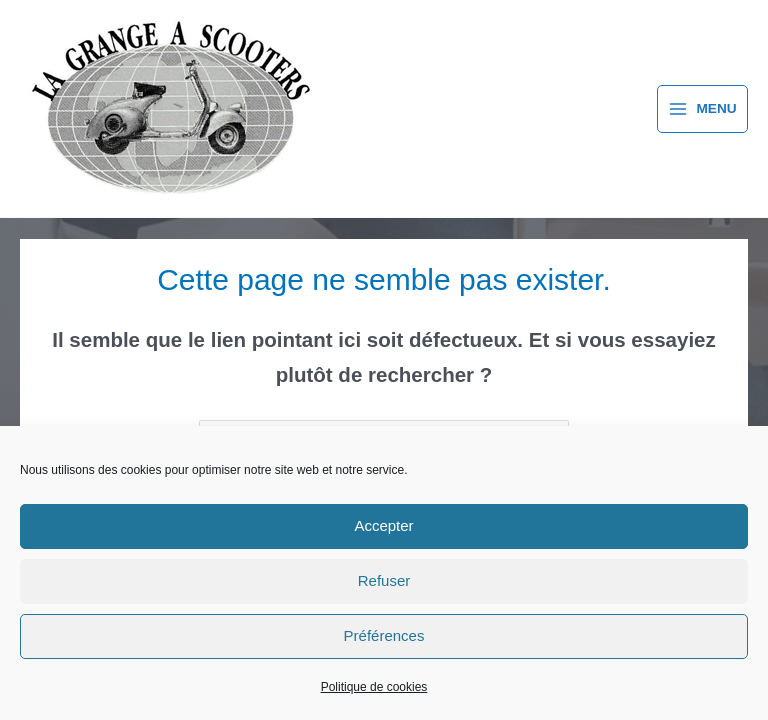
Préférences (384, 635)
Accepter (383, 525)
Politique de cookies (374, 687)
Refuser (384, 580)
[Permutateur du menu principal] (702, 109)
